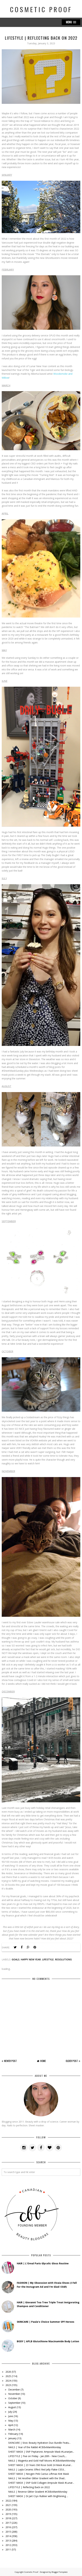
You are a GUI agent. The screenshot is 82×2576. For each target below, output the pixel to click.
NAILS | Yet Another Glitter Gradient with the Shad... (37, 2478)
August (12, 2407)
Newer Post (10, 2061)
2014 (8, 2536)
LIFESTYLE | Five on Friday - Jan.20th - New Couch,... (37, 2456)
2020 (8, 2509)
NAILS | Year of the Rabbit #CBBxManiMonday (34, 2447)
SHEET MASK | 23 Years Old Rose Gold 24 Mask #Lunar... (40, 2465)
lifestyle (48, 1959)
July (10, 2411)
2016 (8, 2527)
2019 (8, 2514)
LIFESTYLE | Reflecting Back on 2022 (29, 2487)
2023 (8, 2385)
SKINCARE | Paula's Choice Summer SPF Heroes (45, 2321)
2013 (8, 2540)
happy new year (31, 1959)
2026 (8, 2371)
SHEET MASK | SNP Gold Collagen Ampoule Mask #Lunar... (41, 2482)
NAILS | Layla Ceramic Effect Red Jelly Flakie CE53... (36, 2469)
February (13, 2433)
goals (15, 1959)
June (10, 2416)
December (14, 2389)
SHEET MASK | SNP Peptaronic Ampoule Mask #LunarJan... (41, 2451)
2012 (8, 2545)
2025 (8, 2376)
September (14, 2402)
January (12, 2438)
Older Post (72, 2061)
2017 (8, 2522)
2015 (8, 2531)
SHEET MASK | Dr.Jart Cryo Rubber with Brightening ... (38, 2496)
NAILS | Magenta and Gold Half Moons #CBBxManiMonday (41, 2460)
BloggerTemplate (60, 2572)
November (14, 2393)
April (10, 2425)
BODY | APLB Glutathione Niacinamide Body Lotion (48, 2341)
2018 (8, 2518)
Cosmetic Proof (41, 9)
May (10, 2420)
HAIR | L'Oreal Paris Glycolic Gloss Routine (43, 2263)
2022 (8, 2500)
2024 (8, 2380)
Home (43, 2061)
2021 (8, 2505)
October (12, 2398)
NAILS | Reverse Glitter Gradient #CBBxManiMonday (37, 2491)
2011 (8, 2549)
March (11, 2429)
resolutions (63, 1959)
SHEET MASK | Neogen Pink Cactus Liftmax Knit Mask (38, 2473)
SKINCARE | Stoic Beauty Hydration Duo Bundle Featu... (39, 2442)
